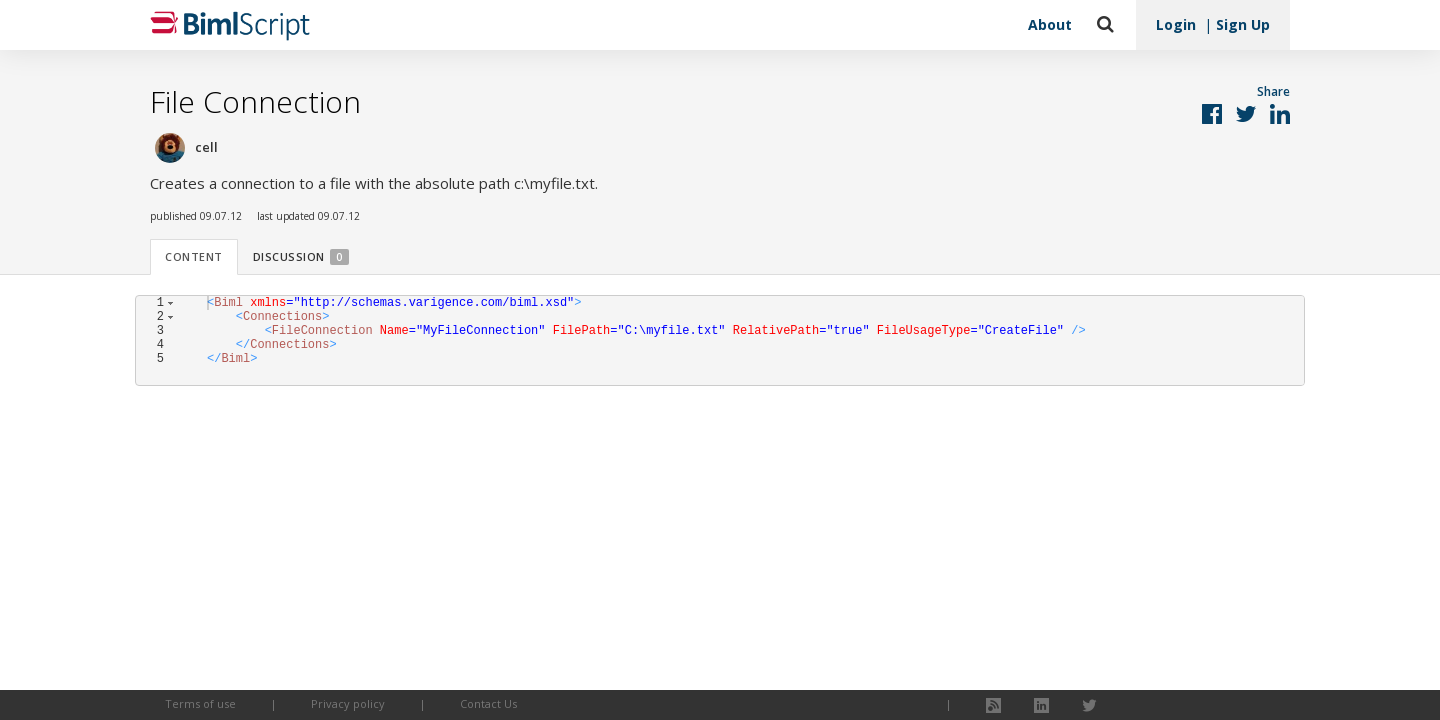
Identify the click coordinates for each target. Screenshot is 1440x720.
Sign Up (1243, 24)
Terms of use (200, 703)
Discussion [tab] (301, 257)
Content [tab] (194, 256)
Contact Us (488, 703)
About (1050, 24)
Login (1176, 24)
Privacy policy (348, 703)
